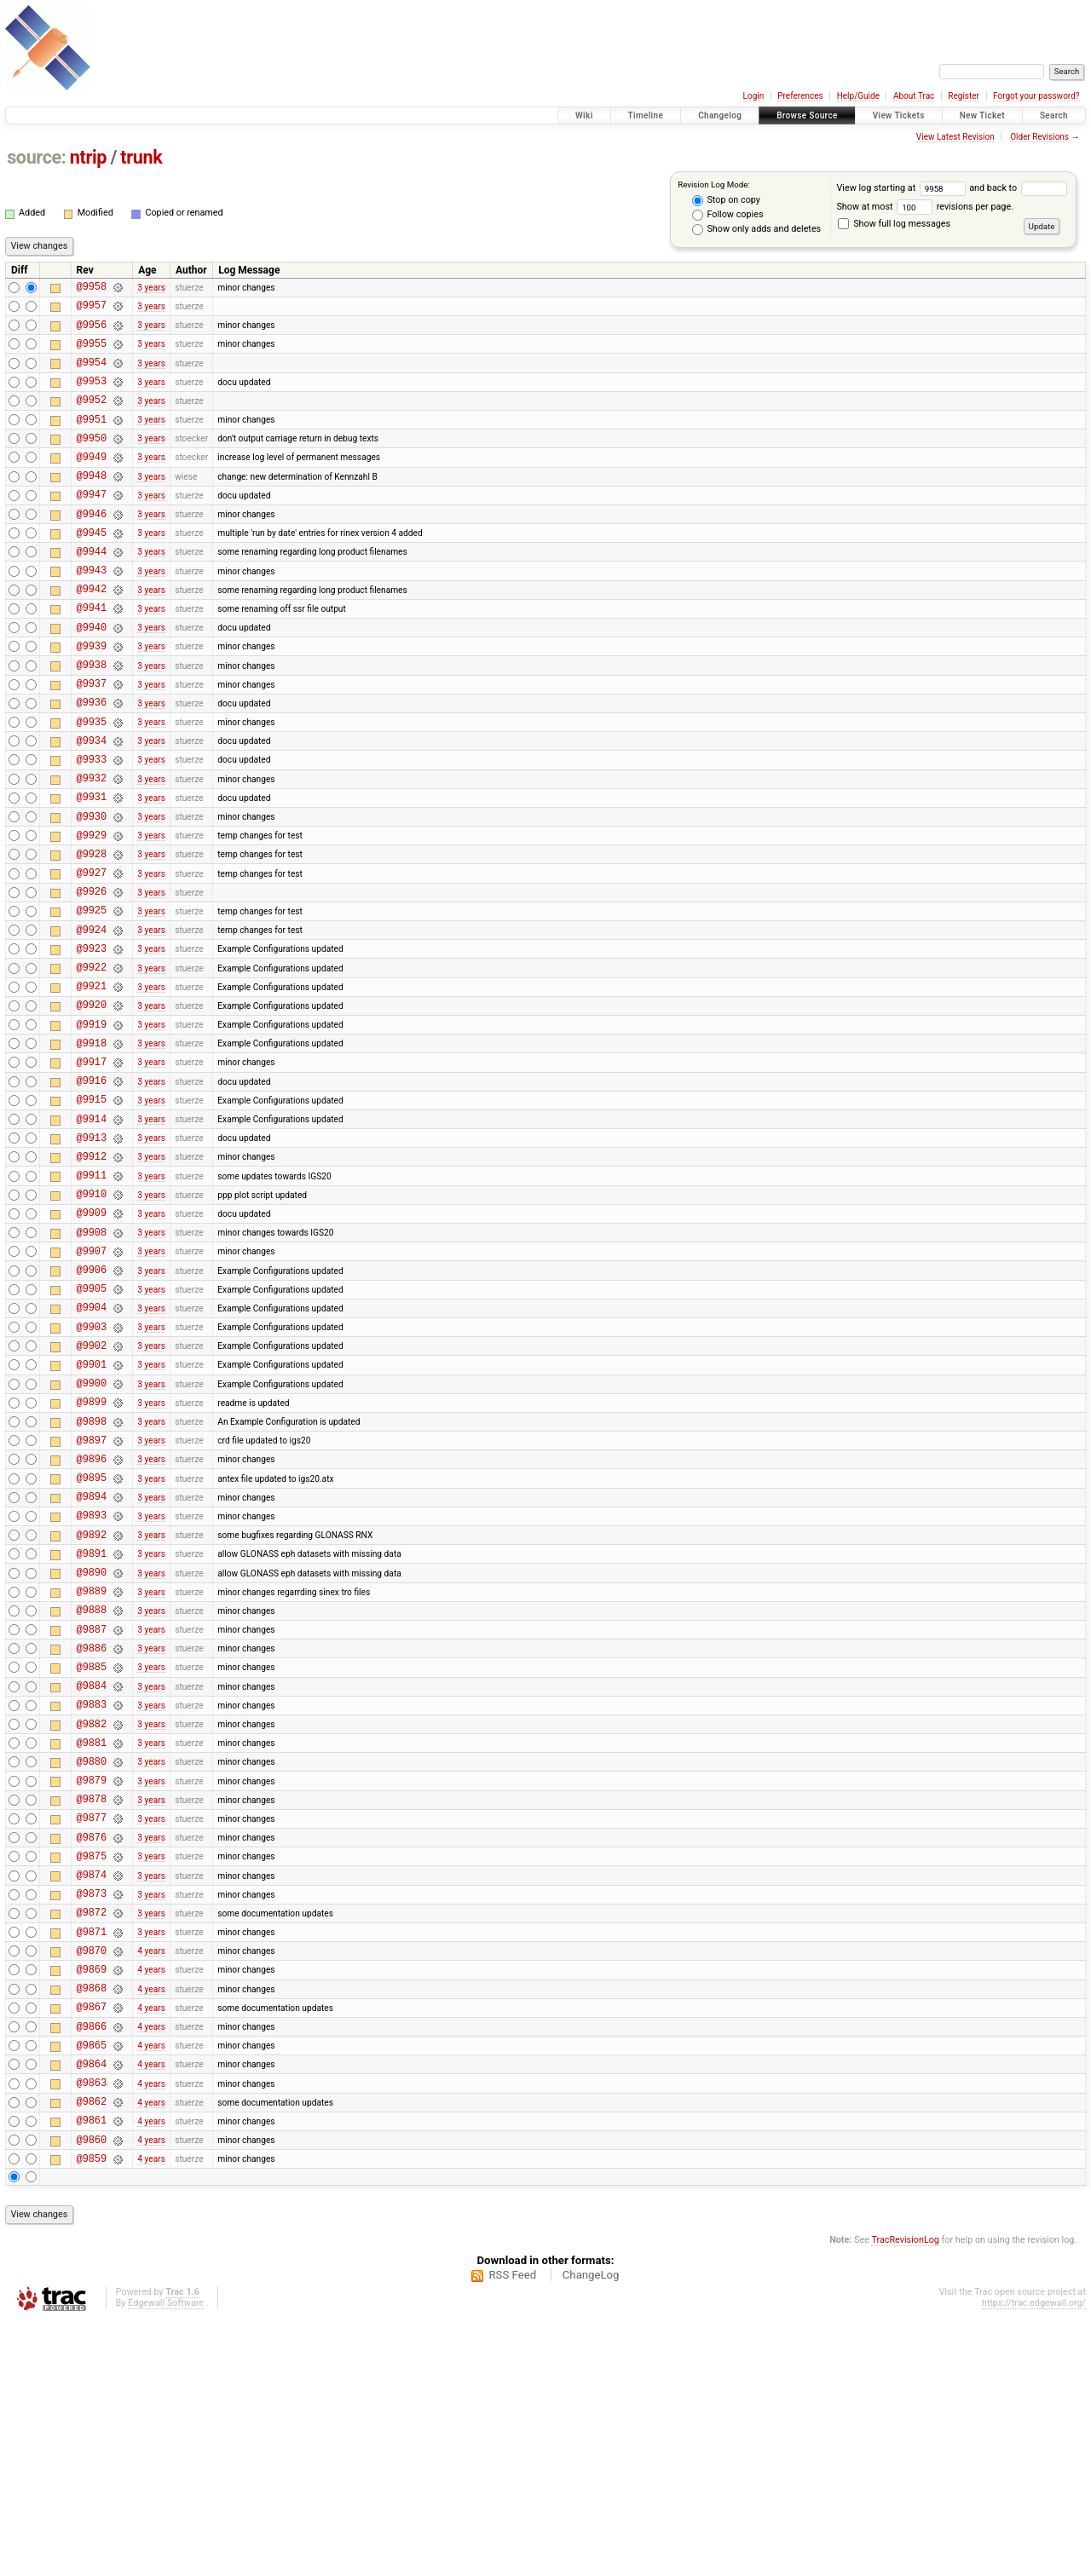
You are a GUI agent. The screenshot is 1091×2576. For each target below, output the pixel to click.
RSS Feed (512, 2530)
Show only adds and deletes (756, 229)
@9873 (92, 2113)
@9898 (92, 1577)
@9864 (92, 2306)
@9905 (92, 1426)
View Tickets (899, 115)
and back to (1017, 187)
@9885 (92, 1855)
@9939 (92, 696)
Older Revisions (1039, 136)
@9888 (92, 1791)
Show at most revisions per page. (924, 206)
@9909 (92, 1340)
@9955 (92, 353)
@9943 (92, 610)
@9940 (92, 675)
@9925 (92, 996)
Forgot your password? (1036, 96)
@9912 (92, 1276)
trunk (141, 157)
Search (1054, 115)
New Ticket (982, 115)
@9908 (92, 1362)
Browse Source (807, 115)
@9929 (92, 911)
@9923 (92, 1040)
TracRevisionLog (905, 2495)
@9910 (92, 1318)
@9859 (92, 2413)
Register (963, 96)
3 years (151, 288)
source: (36, 157)
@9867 (92, 2241)
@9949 (92, 482)
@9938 (92, 718)
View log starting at (902, 187)
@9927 (92, 954)
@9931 (92, 868)
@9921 (92, 1082)
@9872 (92, 2134)
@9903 (92, 1469)
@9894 (92, 1662)
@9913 (92, 1255)
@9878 (92, 2005)
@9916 (92, 1190)
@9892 (92, 1705)
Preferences (800, 96)
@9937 (92, 739)
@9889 (92, 1769)
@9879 (92, 1984)
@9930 (92, 890)
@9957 (92, 310)
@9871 (92, 2156)
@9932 (92, 846)
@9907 (92, 1383)
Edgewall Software (166, 2558)
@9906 (92, 1404)
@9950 (92, 460)
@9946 (92, 546)
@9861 (92, 2370)
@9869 (92, 2199)
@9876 (92, 2049)
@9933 (92, 825)
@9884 (92, 1877)
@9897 (92, 1598)
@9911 (92, 1297)
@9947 (92, 524)
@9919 (92, 1126)
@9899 (92, 1554)
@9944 (92, 589)
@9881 (92, 1941)
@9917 (92, 1168)
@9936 (92, 760)
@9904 (92, 1447)
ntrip (88, 157)
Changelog (720, 115)
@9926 (92, 975)
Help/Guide (858, 96)
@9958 (92, 288)
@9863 (92, 2327)
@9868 (92, 2220)
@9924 (92, 1018)
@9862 (92, 2349)
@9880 (92, 1963)
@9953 (92, 396)
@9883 (92, 1898)
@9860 (92, 2392)
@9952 (92, 417)
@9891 (92, 1727)
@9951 (92, 439)
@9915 (92, 1211)
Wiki (584, 115)
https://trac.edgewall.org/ (1034, 2558)
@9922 (92, 1061)
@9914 (92, 1233)
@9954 (92, 374)
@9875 (92, 2070)
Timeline (646, 115)
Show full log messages (894, 223)
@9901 (92, 1512)
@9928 (92, 932)
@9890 (92, 1748)
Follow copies (728, 215)
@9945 (92, 568)
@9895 (92, 1641)
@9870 (92, 2177)
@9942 (92, 632)
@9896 (92, 1619)
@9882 (92, 1920)
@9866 (92, 2263)
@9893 (92, 1683)
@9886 (92, 1834)
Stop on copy (726, 200)
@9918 (92, 1147)
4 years (151, 2177)
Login (754, 96)
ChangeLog (591, 2530)
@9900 (92, 1533)
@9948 (92, 503)
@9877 (92, 2027)
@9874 (92, 2091)
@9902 (92, 1491)
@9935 (92, 782)
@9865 (92, 2285)
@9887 (92, 1813)
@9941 (92, 653)
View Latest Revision (955, 136)
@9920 (92, 1104)
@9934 (92, 804)
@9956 (92, 332)
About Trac (913, 96)
